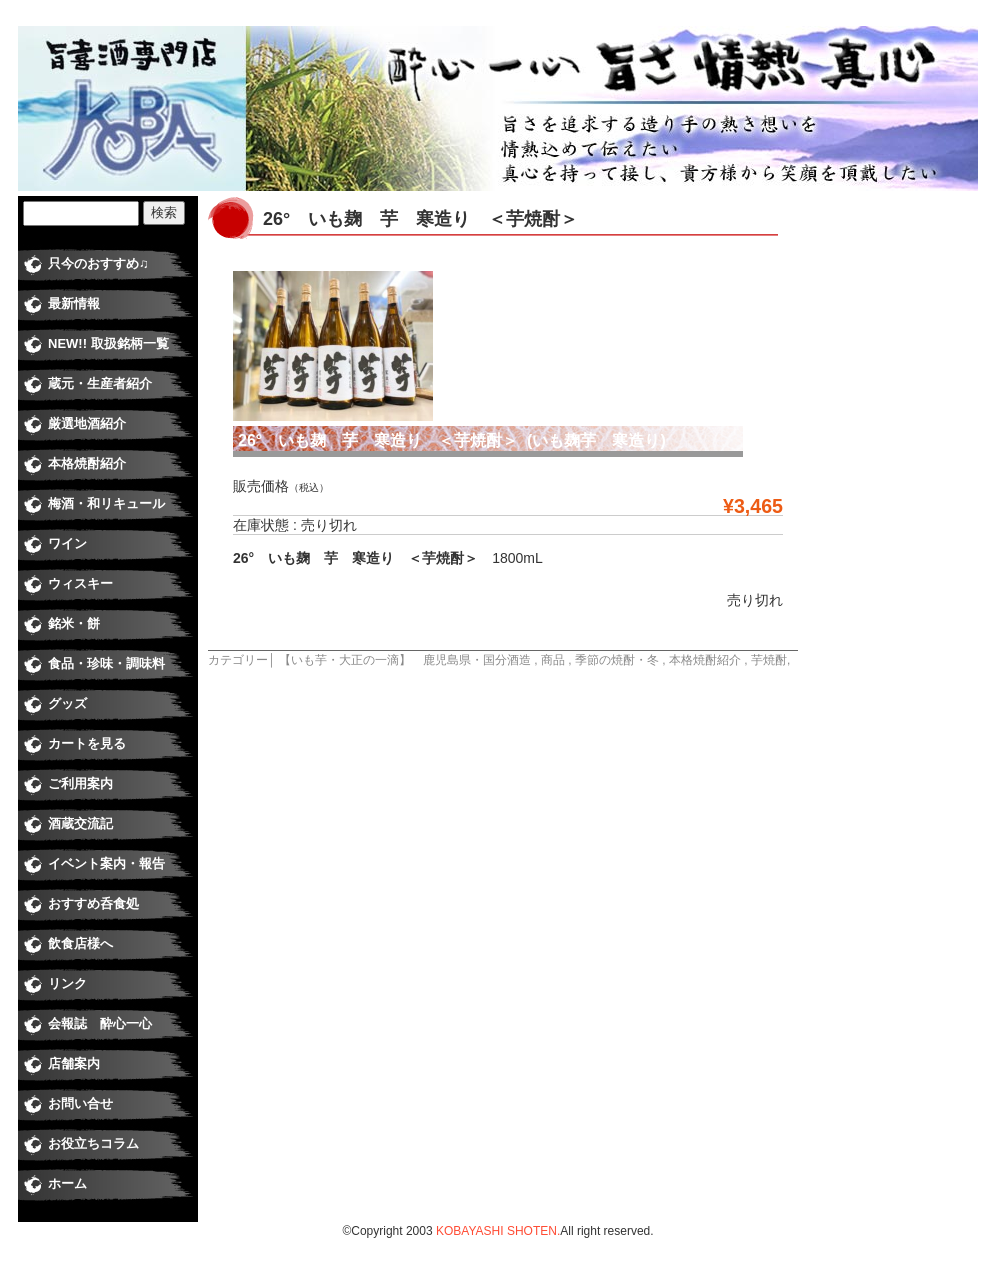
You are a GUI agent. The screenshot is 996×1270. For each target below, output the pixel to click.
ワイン (67, 543)
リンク (67, 983)
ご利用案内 (80, 783)
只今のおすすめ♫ (98, 263)
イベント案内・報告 (106, 863)
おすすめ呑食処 (93, 903)
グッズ (67, 703)
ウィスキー (80, 583)
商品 (553, 660)
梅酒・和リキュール (106, 503)
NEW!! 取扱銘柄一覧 (108, 343)
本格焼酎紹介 (705, 660)
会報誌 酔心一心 (100, 1023)
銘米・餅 (74, 623)
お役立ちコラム (93, 1143)
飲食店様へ (80, 943)
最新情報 (74, 303)
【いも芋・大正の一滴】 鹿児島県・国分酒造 (405, 660)
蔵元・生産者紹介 (100, 383)
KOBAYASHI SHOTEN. (498, 1231)
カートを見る (87, 743)
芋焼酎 (769, 660)
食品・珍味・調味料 (106, 663)
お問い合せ (80, 1103)
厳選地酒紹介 (87, 423)
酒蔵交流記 (80, 823)
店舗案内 (74, 1063)
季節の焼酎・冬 (617, 660)
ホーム (67, 1183)
